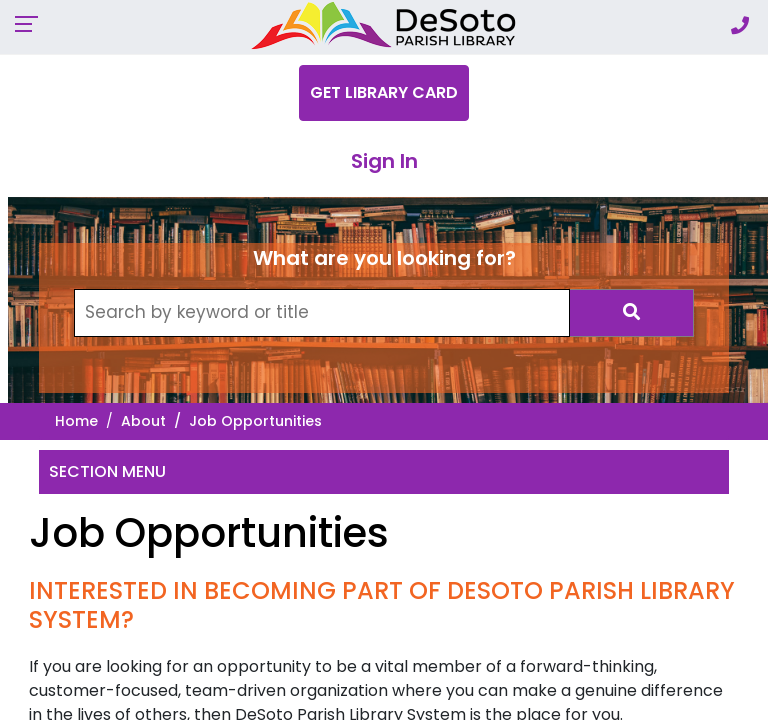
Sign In (384, 161)
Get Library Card (384, 92)
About (143, 421)
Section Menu (107, 471)
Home (76, 421)
